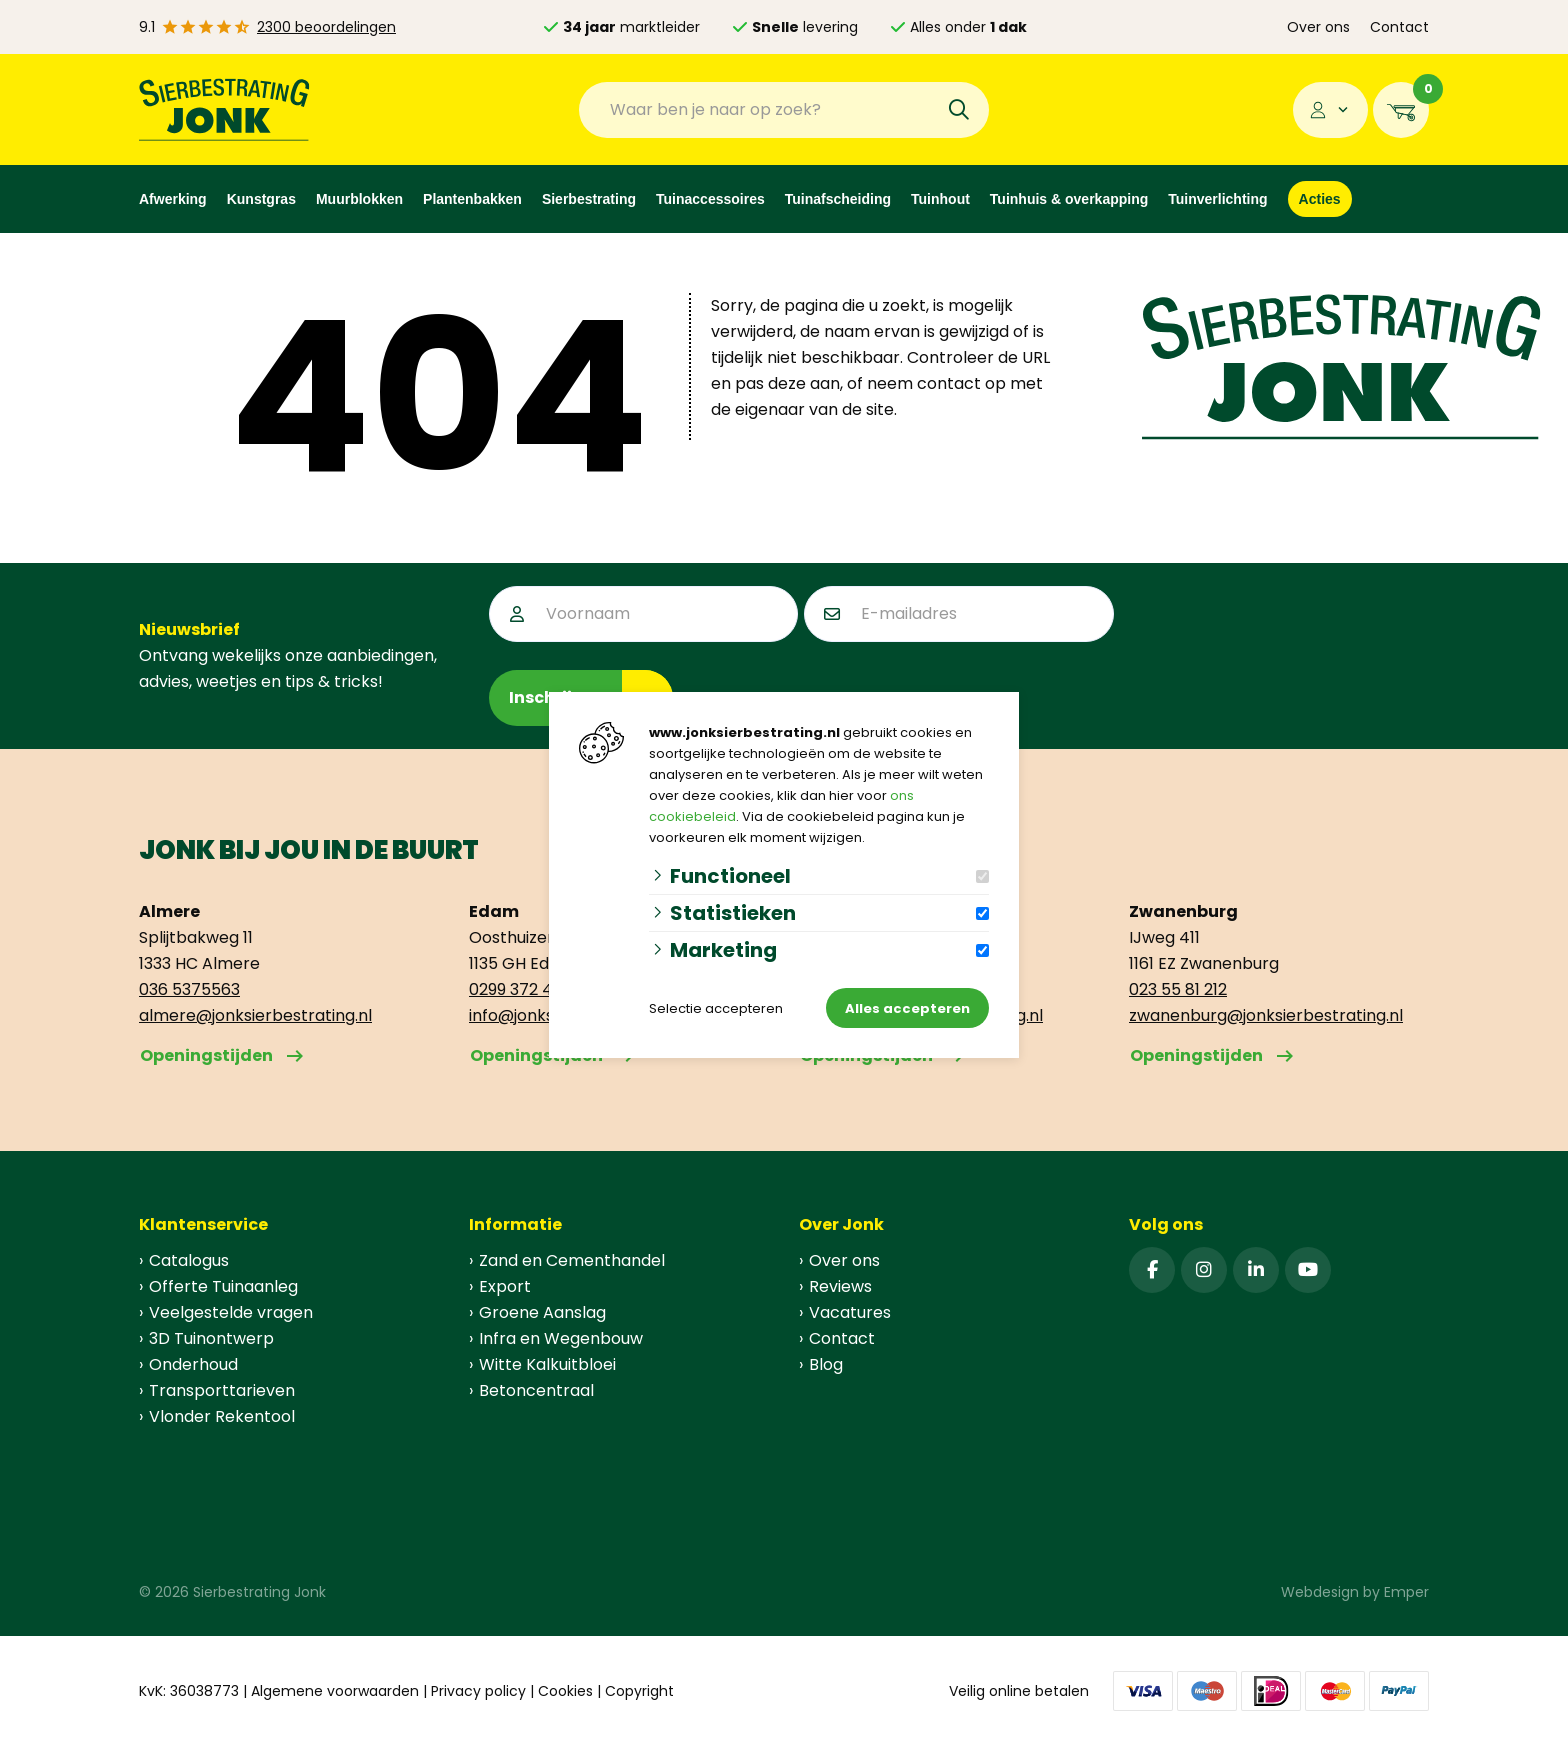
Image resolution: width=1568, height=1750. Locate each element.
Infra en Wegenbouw (561, 1338)
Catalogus (189, 1260)
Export (505, 1286)
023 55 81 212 (1178, 989)
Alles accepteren (907, 1008)
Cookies (565, 1691)
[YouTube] (1308, 1270)
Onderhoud (193, 1364)
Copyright (639, 1691)
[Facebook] (1152, 1270)
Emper (1406, 1592)
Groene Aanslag (542, 1312)
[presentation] (1272, 625)
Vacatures (850, 1312)
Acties (1320, 199)
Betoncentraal (536, 1390)
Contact (1399, 27)
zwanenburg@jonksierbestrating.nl (1266, 1015)
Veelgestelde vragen (231, 1312)
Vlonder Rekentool (222, 1416)
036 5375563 (189, 989)
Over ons (1318, 27)
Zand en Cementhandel (572, 1260)
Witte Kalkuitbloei (547, 1364)
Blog (826, 1364)
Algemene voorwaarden (335, 1691)
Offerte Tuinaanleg (223, 1286)
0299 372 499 (520, 989)
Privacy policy (478, 1691)
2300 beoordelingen (326, 27)
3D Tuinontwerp (211, 1338)
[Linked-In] (1256, 1270)
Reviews (840, 1286)
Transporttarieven (222, 1390)
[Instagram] (1204, 1270)
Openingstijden (206, 1055)
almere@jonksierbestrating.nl (255, 1015)
